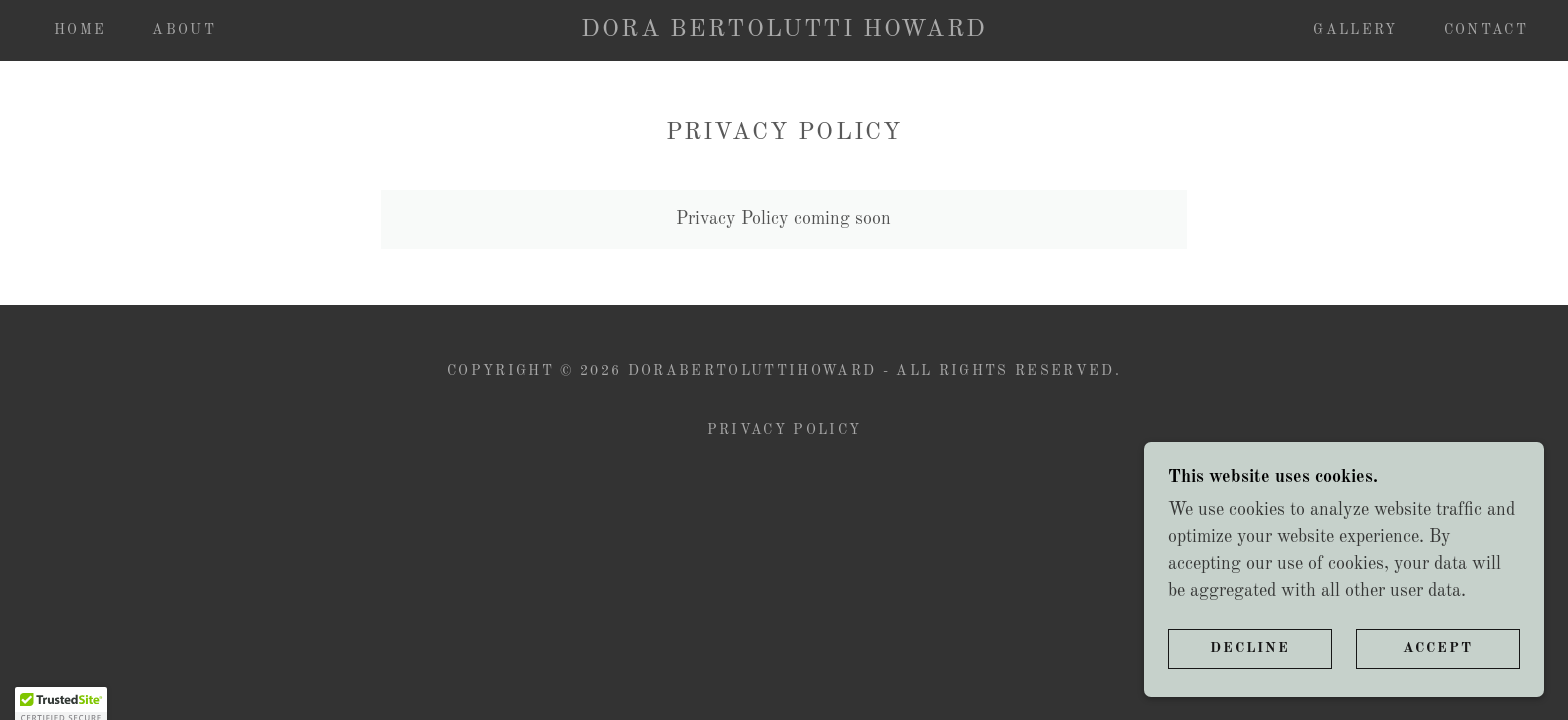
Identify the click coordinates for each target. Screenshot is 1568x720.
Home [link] (80, 30)
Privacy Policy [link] (784, 430)
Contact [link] (1486, 30)
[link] (784, 31)
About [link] (184, 30)
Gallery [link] (1355, 30)
